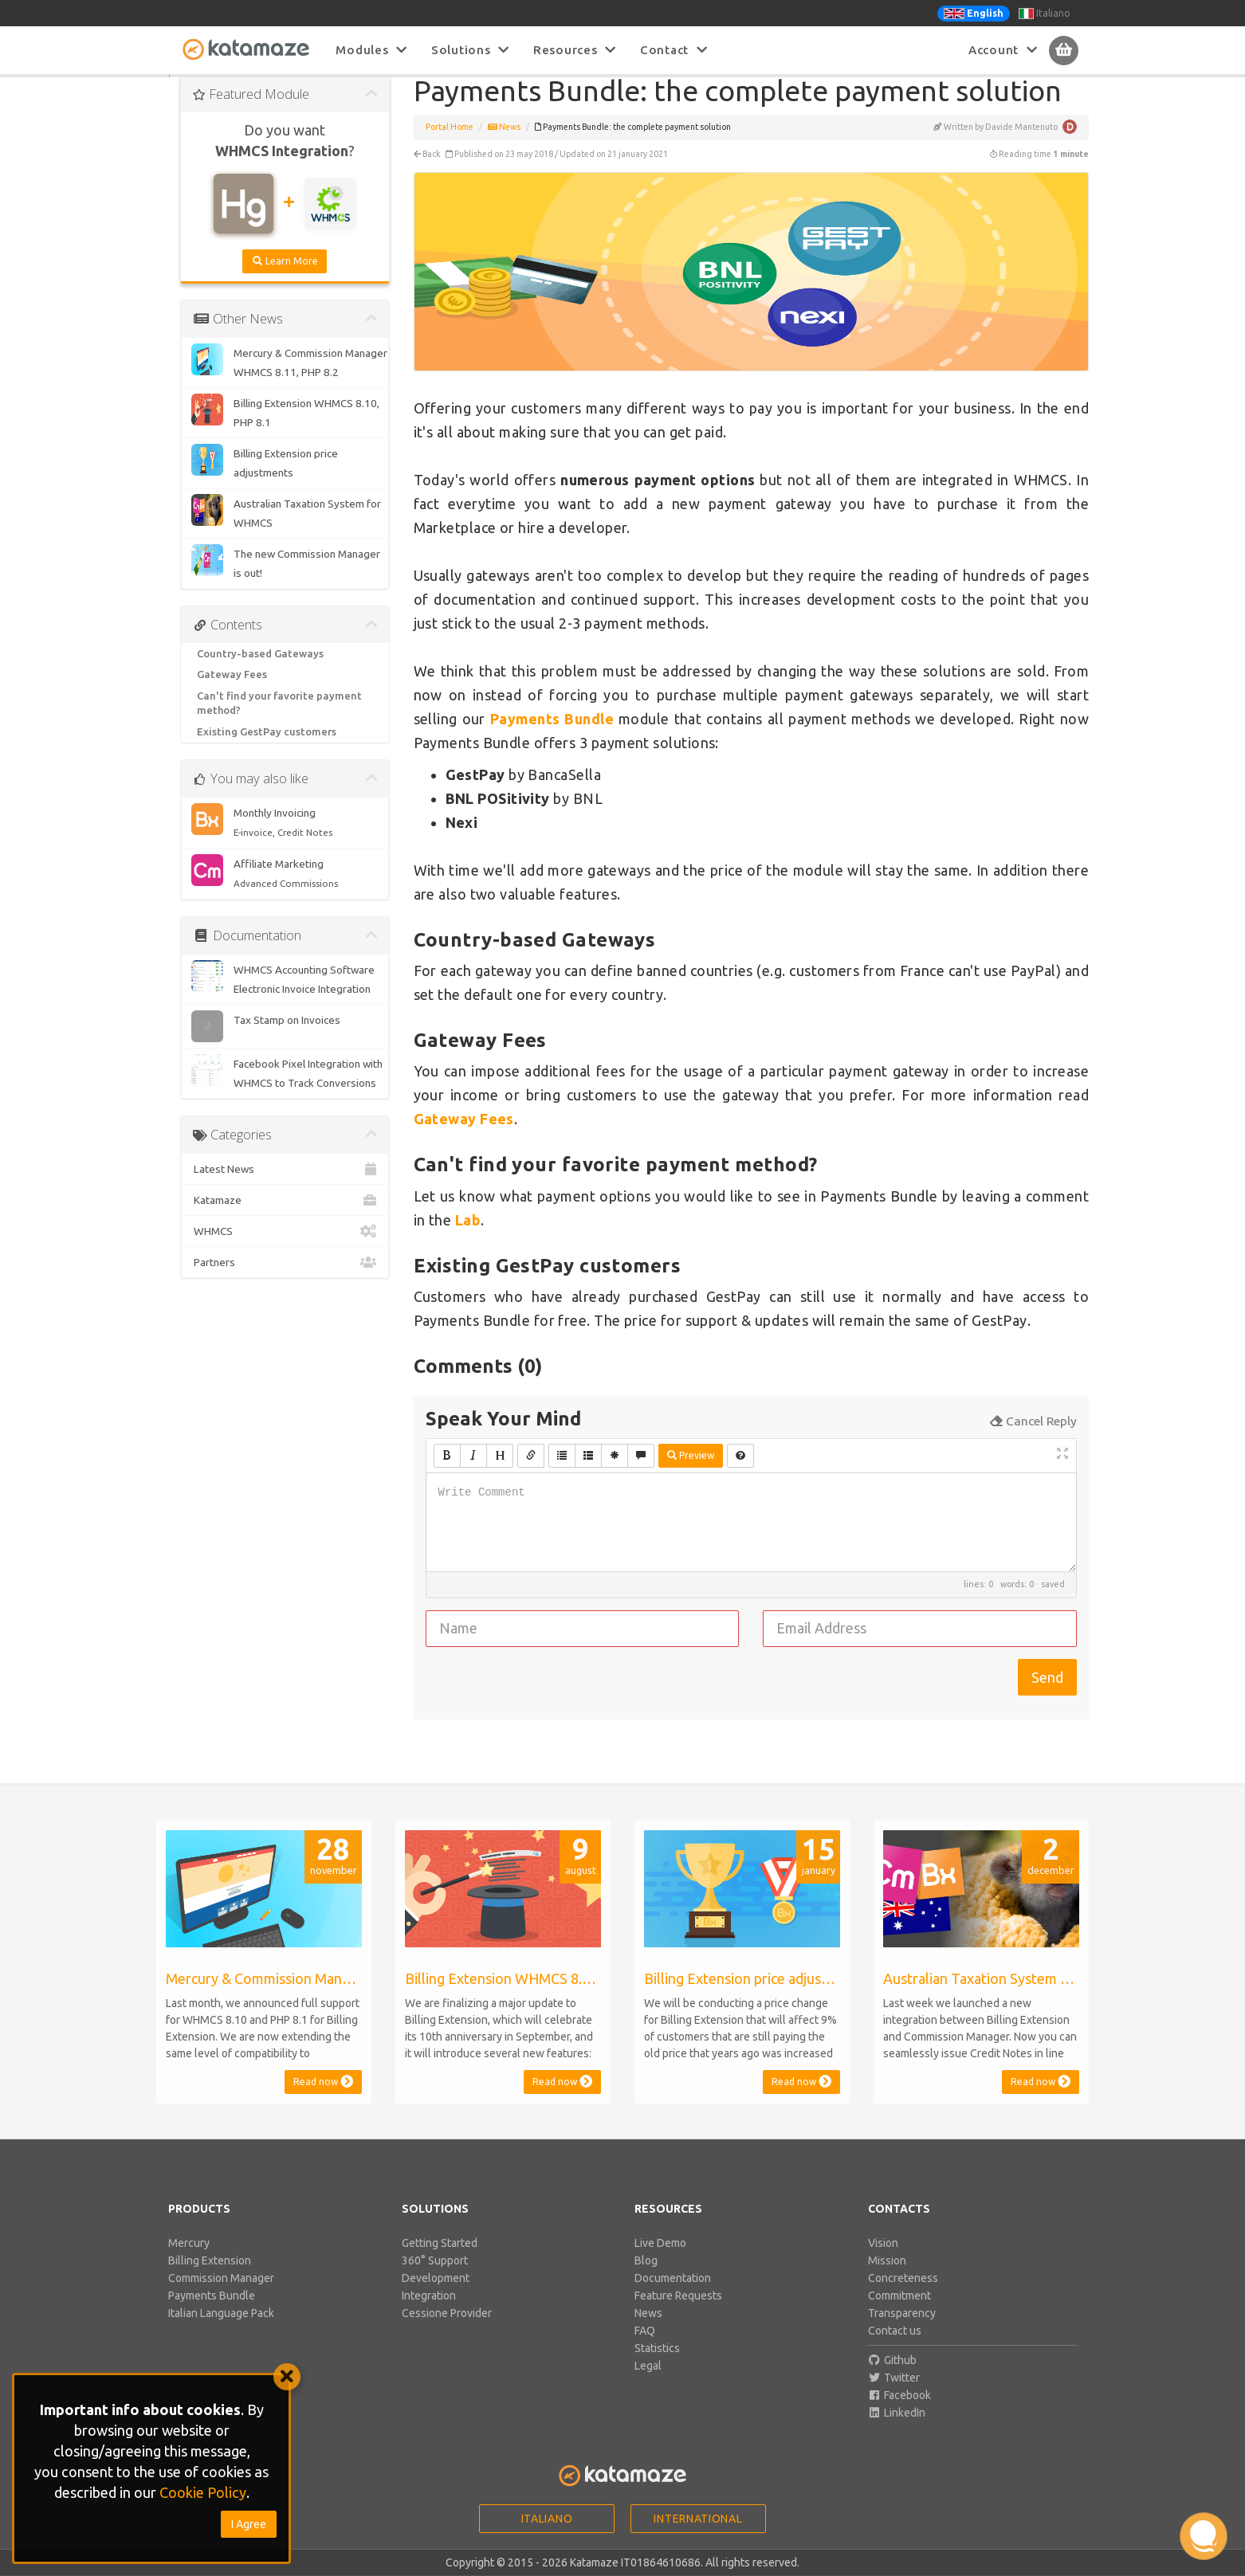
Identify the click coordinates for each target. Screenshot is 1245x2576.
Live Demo (660, 2261)
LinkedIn (897, 2431)
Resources (574, 50)
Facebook (900, 2413)
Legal (648, 2384)
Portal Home (449, 145)
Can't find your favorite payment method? (279, 721)
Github (892, 2378)
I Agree (248, 2524)
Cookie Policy (202, 2492)
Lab (468, 1238)
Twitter (894, 2396)
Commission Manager (221, 2296)
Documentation (672, 2296)
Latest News (285, 1187)
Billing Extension (209, 2278)
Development (435, 2296)
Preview (690, 1473)
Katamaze (285, 1218)
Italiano (1044, 13)
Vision (883, 2261)
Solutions (470, 50)
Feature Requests (678, 2313)
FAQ (644, 2349)
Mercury (189, 2261)
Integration (429, 2313)
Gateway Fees (232, 692)
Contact (674, 50)
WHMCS (285, 1249)
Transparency (902, 2331)
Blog (646, 2278)
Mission (887, 2278)
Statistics (657, 2366)
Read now (323, 2100)
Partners (285, 1280)
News (504, 145)
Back (427, 172)
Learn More (284, 279)
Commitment (899, 2313)
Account (1003, 50)
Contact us (894, 2349)
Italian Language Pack (221, 2331)
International (698, 2537)
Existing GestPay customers (266, 749)
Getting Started (439, 2261)
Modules (371, 50)
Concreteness (903, 2296)
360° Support (435, 2278)
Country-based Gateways (260, 671)
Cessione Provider (447, 2331)
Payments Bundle (211, 2313)
